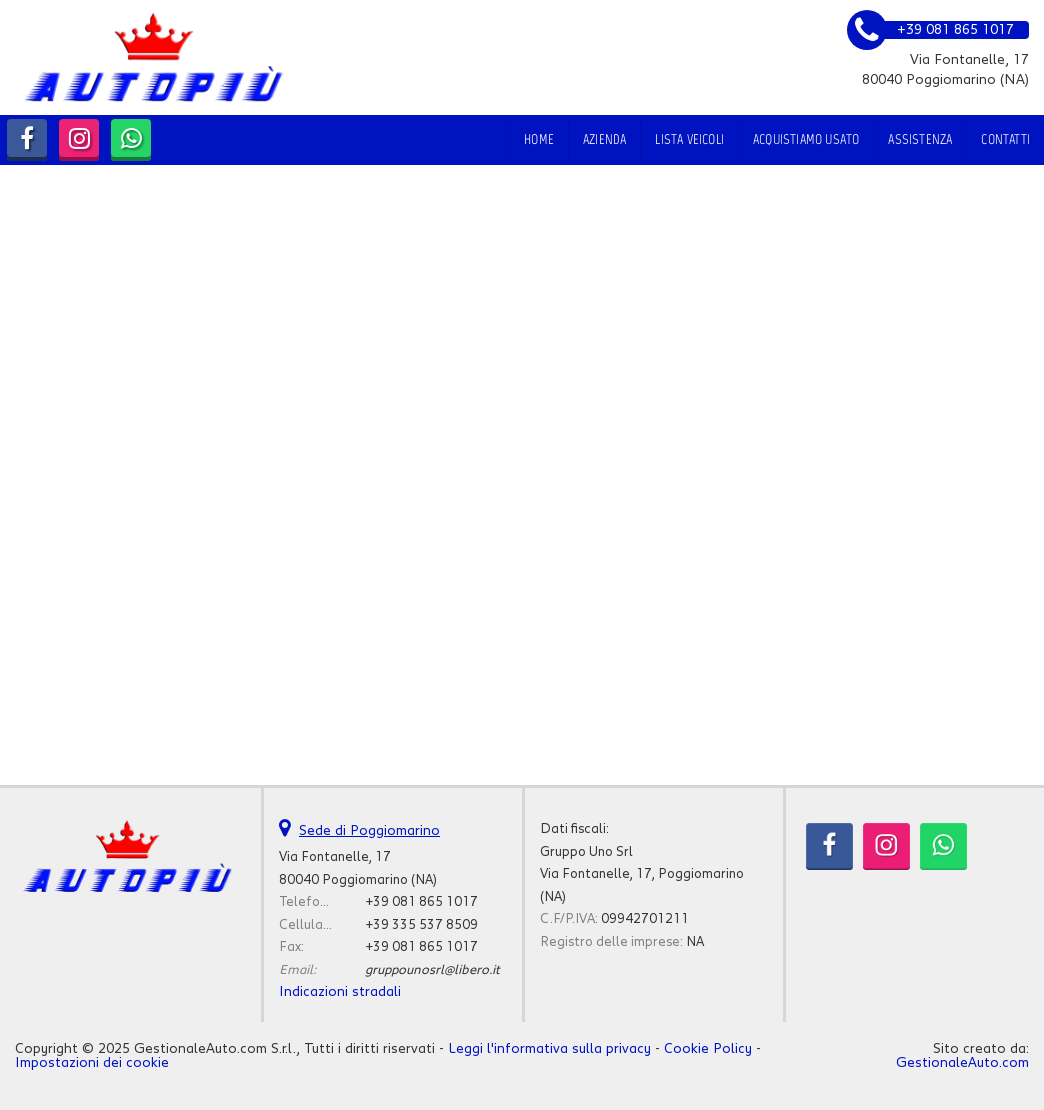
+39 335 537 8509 (421, 925)
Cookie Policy (708, 1049)
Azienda (604, 139)
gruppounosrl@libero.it (432, 970)
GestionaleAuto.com (962, 1063)
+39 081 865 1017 (421, 902)
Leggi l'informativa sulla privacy (549, 1049)
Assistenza (920, 139)
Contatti (1005, 139)
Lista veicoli (689, 139)
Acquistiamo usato (806, 139)
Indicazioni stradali (340, 992)
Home (539, 139)
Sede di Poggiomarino (369, 831)
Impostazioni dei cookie (92, 1063)
